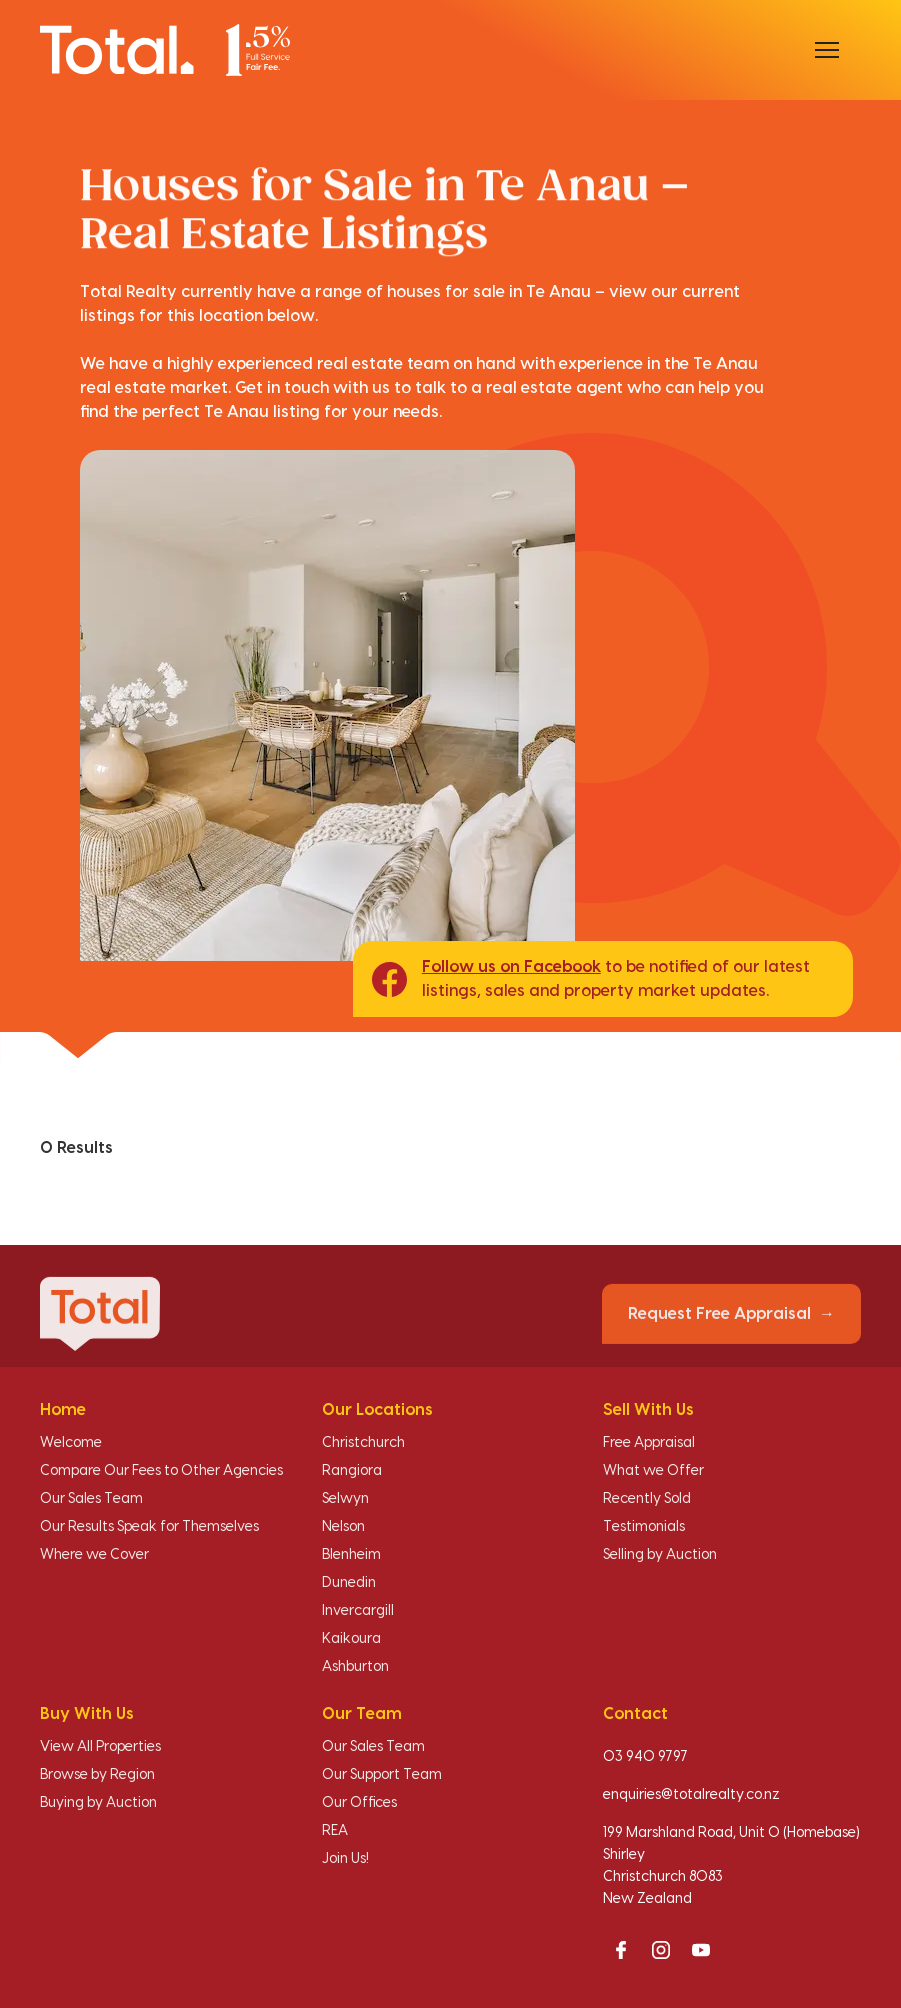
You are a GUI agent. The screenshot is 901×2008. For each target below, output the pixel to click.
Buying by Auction (98, 1803)
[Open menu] (827, 50)
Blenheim (351, 1555)
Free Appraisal (649, 1443)
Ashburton (355, 1667)
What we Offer (653, 1471)
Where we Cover (94, 1555)
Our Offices (359, 1803)
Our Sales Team (91, 1499)
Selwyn (345, 1499)
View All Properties (100, 1747)
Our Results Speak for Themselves (149, 1527)
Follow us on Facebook (511, 967)
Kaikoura (351, 1639)
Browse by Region (97, 1775)
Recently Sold (647, 1499)
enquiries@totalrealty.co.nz (691, 1795)
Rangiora (352, 1471)
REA (335, 1831)
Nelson (343, 1527)
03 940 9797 (645, 1757)
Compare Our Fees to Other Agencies (161, 1471)
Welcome (71, 1443)
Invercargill (358, 1611)
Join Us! (345, 1859)
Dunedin (349, 1583)
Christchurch (363, 1443)
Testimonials (644, 1527)
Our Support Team (382, 1775)
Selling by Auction (660, 1555)
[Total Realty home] (165, 49)
